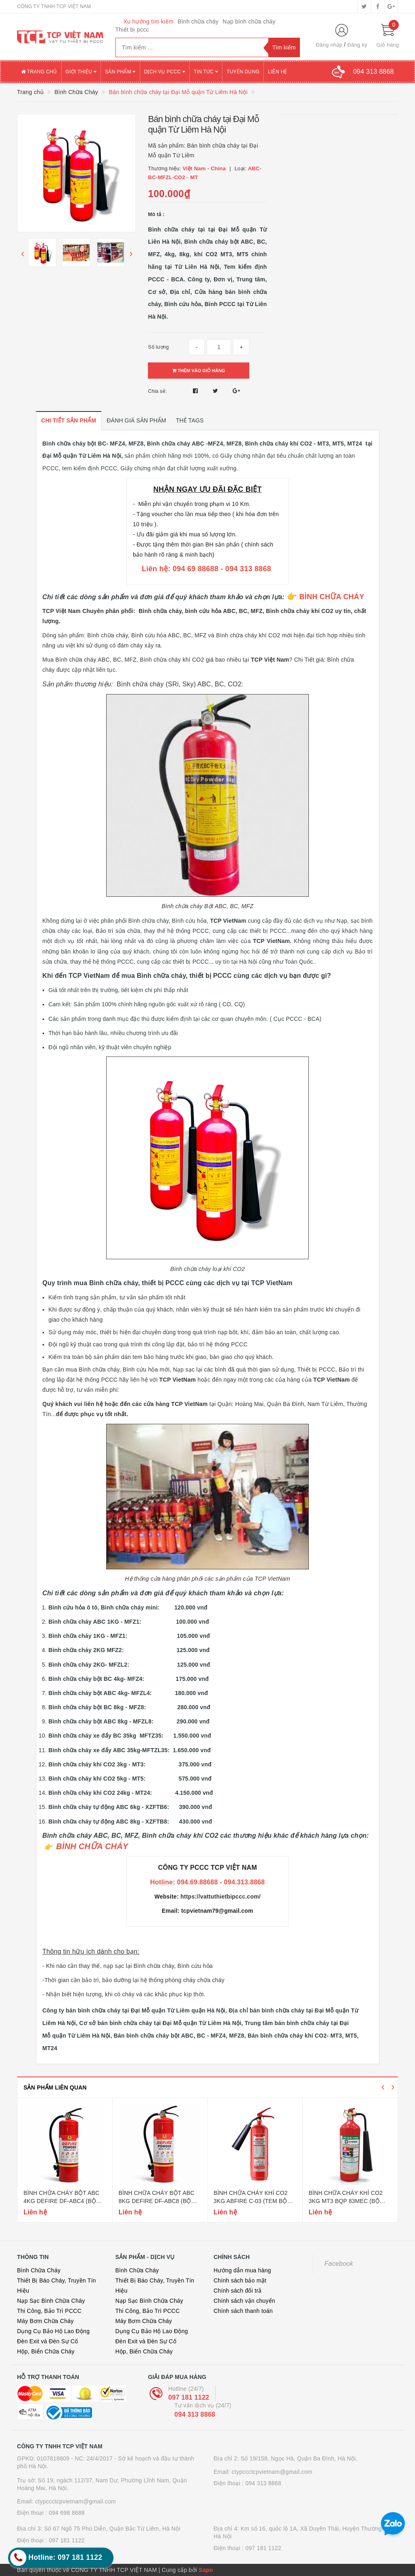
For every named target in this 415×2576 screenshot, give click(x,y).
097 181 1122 (188, 2397)
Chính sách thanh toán (243, 2311)
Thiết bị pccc (132, 29)
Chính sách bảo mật (240, 2280)
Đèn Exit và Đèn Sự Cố (47, 2341)
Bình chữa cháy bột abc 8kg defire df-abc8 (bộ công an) (157, 2201)
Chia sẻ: (157, 391)
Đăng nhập (329, 45)
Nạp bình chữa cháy (248, 21)
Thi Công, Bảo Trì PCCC (49, 2311)
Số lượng (158, 347)
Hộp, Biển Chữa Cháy (46, 2351)
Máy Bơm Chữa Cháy (45, 2321)
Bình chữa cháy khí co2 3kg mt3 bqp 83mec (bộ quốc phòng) (346, 2201)
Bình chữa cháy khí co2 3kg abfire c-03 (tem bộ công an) (251, 2201)
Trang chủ (39, 72)
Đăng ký (357, 45)
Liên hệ (277, 72)
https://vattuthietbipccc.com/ (220, 1896)
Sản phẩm (120, 72)
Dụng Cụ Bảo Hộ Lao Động (53, 2331)
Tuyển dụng (243, 72)
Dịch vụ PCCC (165, 72)
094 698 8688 (67, 2513)
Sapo (206, 2570)
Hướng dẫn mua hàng (242, 2270)
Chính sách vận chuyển (244, 2300)
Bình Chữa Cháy (38, 2270)
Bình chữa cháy (198, 21)
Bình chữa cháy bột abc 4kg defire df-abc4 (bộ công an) (61, 2201)
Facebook (339, 2263)
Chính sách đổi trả (238, 2290)
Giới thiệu (81, 72)
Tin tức (206, 72)
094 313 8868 (194, 2414)
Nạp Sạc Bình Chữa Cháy (51, 2300)
